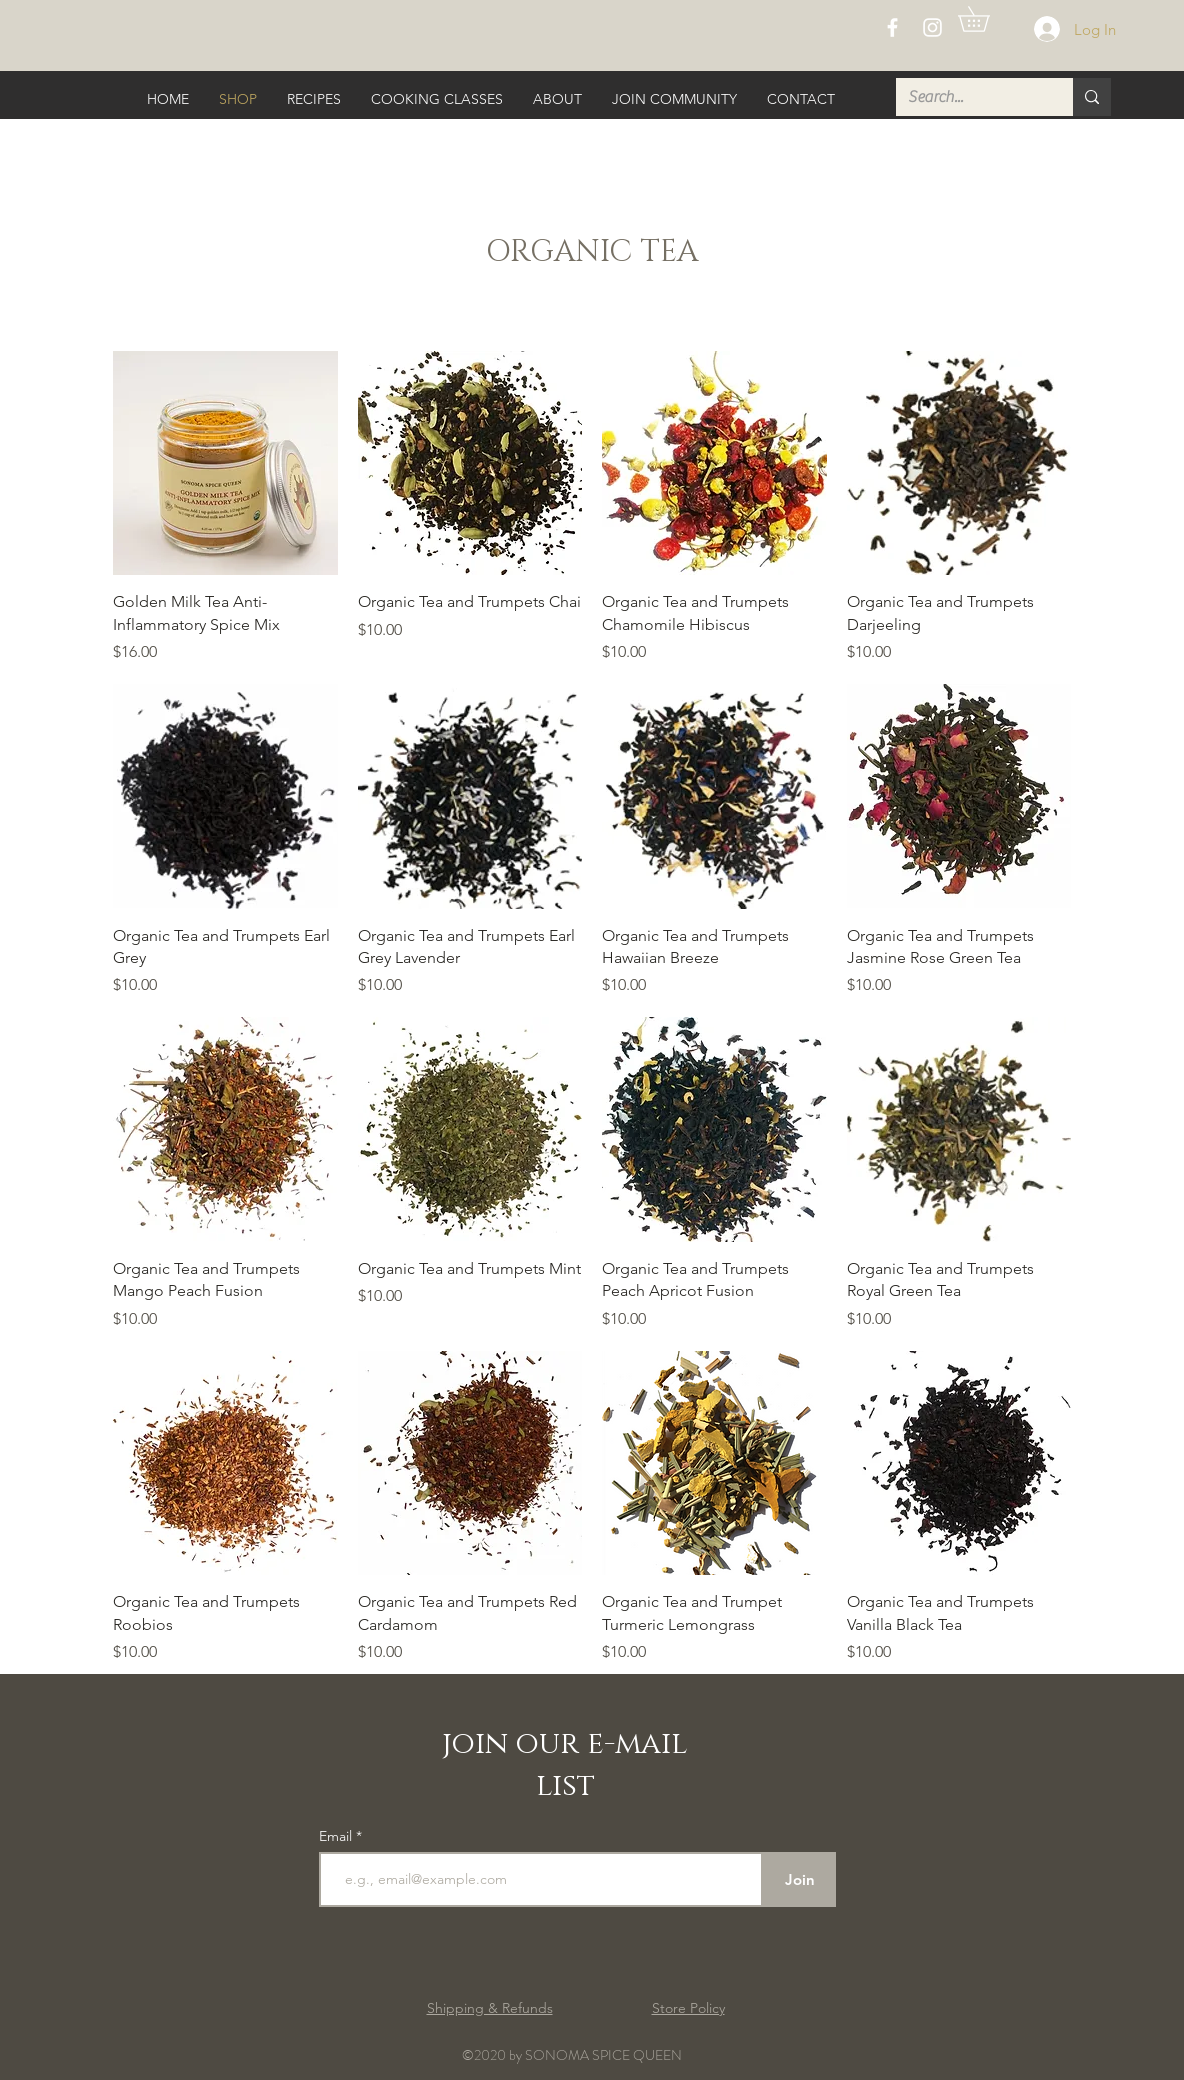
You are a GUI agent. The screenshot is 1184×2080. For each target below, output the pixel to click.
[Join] (799, 1879)
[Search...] (969, 97)
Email (337, 1836)
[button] (986, 19)
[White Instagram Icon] (932, 27)
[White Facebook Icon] (892, 27)
